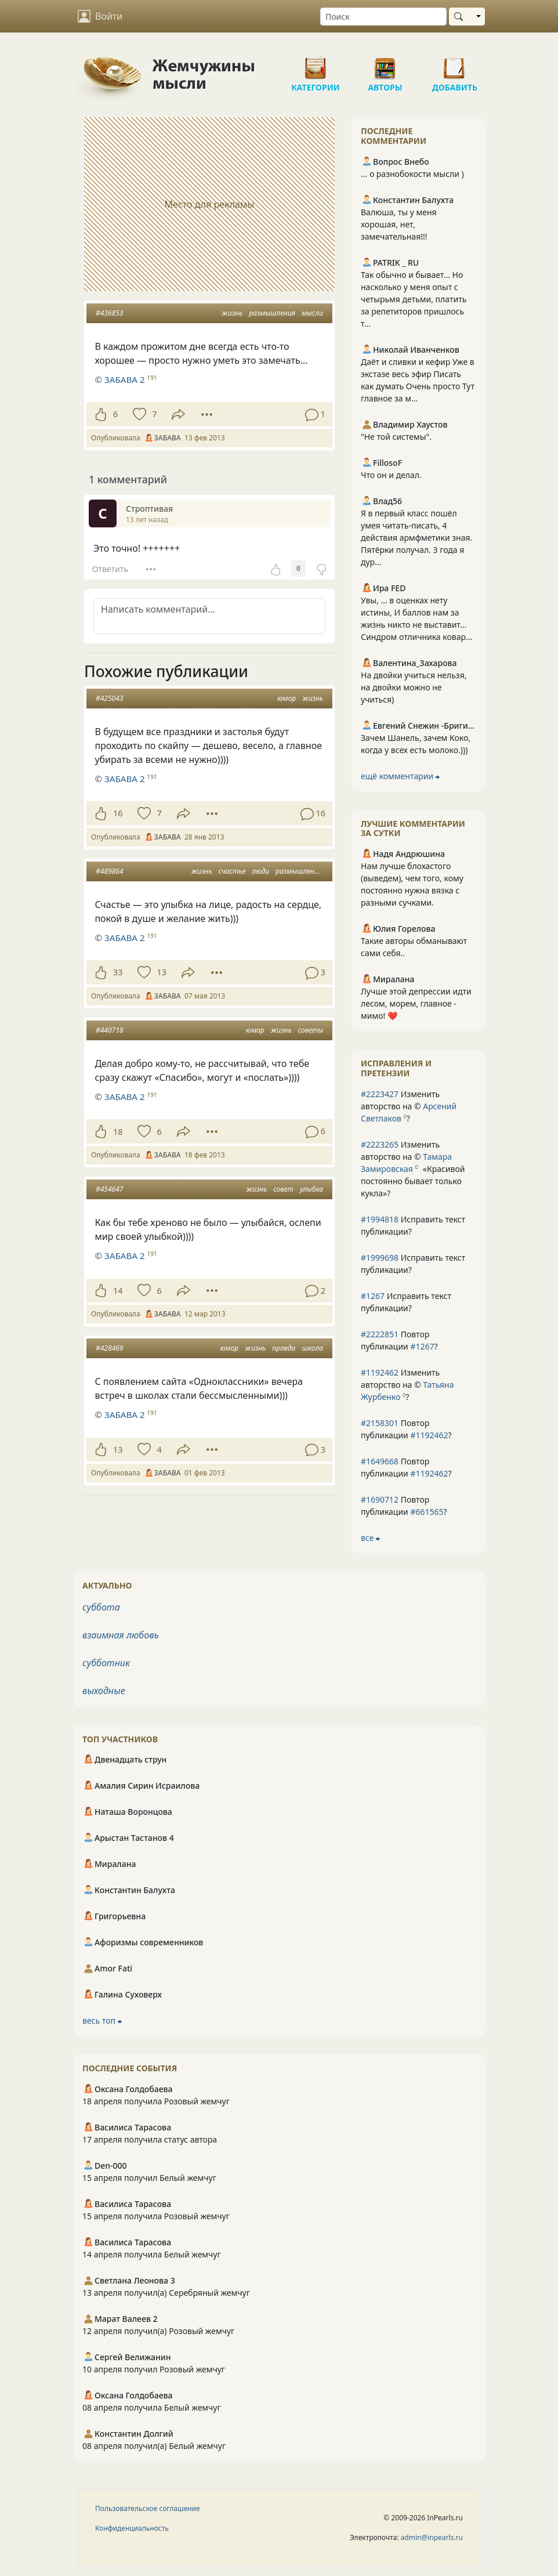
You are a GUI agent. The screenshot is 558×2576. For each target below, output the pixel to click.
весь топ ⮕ (102, 2020)
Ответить (110, 568)
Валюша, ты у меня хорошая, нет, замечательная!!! (399, 224)
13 (161, 972)
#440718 (109, 1030)
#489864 (109, 871)
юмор (286, 698)
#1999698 (379, 1257)
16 (117, 813)
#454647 (109, 1189)
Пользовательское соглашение (147, 2508)
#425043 (109, 698)
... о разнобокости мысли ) (412, 173)
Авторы (385, 63)
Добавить (455, 63)
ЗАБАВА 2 (124, 379)
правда (283, 1348)
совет (283, 1189)
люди (261, 871)
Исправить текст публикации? (413, 1225)
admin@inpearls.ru (432, 2537)
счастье (232, 871)
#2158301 (379, 1422)
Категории (315, 63)
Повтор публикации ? (399, 1340)
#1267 (373, 1295)
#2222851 (379, 1334)
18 (117, 1131)
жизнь (232, 313)
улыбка (311, 1189)
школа (313, 1348)
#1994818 (379, 1219)
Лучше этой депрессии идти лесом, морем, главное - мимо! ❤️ (416, 1003)
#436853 (109, 313)
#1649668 (379, 1461)
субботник (106, 1662)
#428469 (109, 1348)
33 (117, 972)
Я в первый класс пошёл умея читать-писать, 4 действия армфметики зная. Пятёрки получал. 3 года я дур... (416, 537)
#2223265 (379, 1144)
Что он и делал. (391, 474)
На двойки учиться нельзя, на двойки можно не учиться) (414, 687)
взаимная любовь (120, 1635)
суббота (101, 1607)
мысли (312, 313)
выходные (103, 1690)
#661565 (426, 1511)
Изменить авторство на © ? (408, 1106)
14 (117, 1290)
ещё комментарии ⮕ (400, 776)
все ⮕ (370, 1537)
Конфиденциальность (132, 2528)
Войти (100, 16)
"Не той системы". (396, 436)
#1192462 (379, 1372)
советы (310, 1030)
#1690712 (379, 1499)
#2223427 (379, 1093)
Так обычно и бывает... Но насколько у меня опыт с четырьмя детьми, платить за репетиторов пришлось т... (413, 299)
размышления (272, 313)
